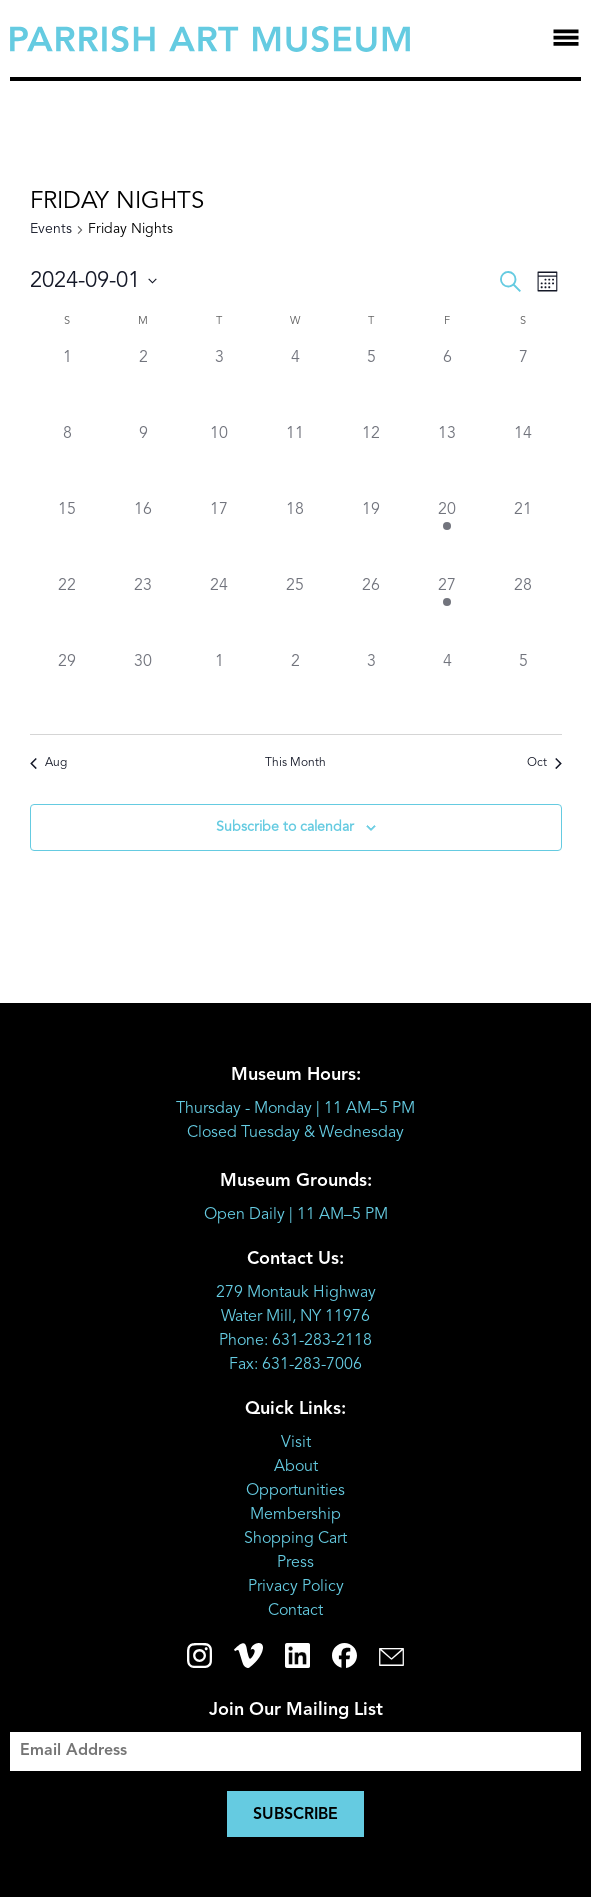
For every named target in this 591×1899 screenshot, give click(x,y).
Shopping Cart (295, 1539)
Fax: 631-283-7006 (295, 1365)
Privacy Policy (296, 1587)
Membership (295, 1515)
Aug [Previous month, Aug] (48, 763)
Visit (296, 1443)
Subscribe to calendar (285, 827)
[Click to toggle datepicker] (93, 281)
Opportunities (295, 1491)
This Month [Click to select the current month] (295, 763)
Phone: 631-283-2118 (295, 1341)
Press (295, 1563)
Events (51, 229)
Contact (295, 1611)
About (296, 1467)
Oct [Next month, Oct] (544, 763)
